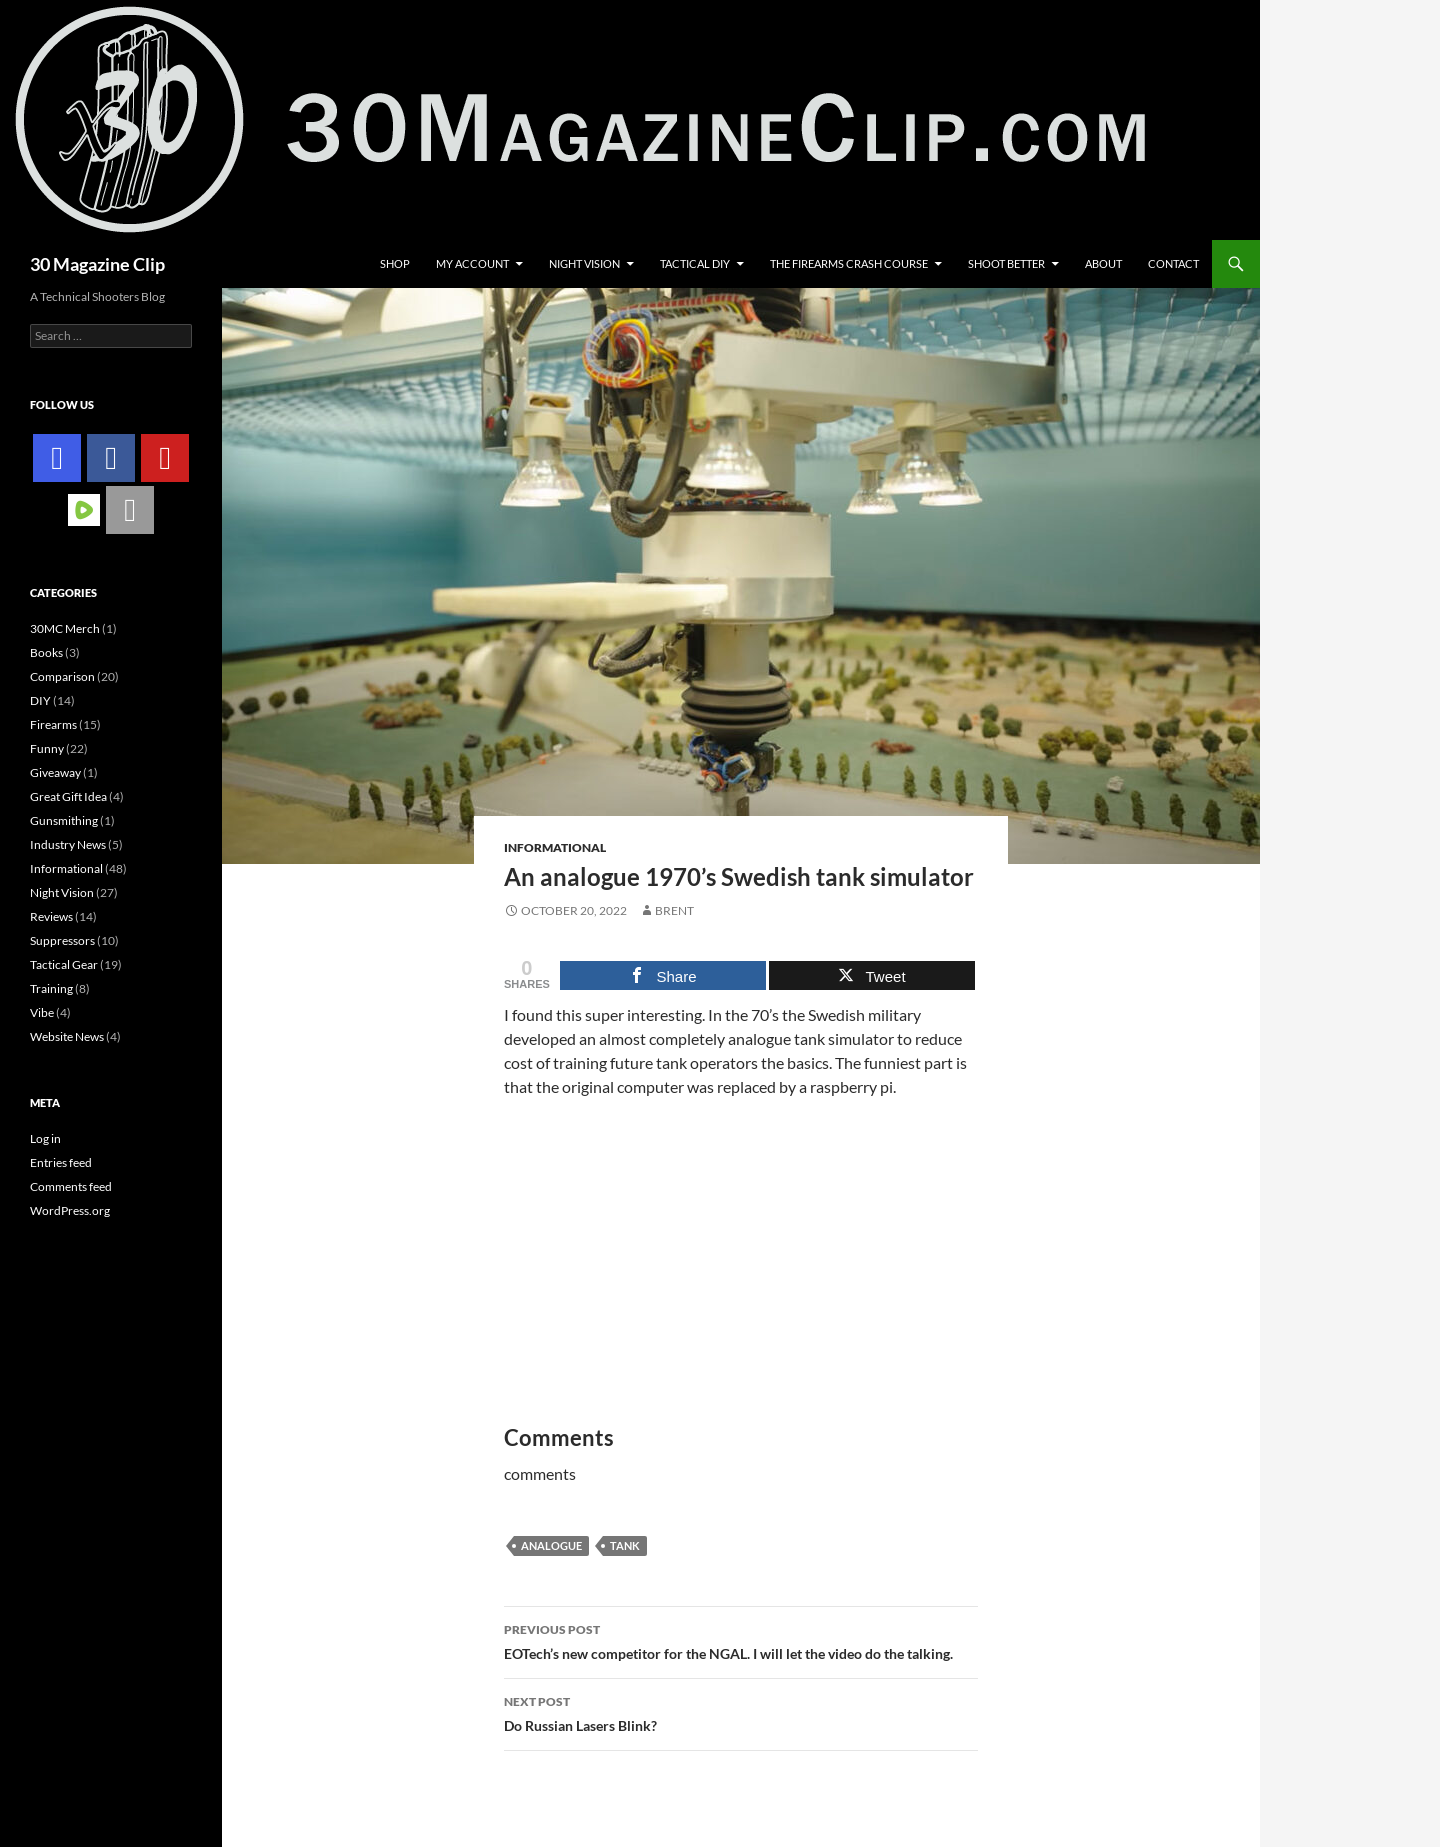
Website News (67, 1036)
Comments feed (71, 1186)
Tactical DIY (695, 263)
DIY (40, 700)
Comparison (62, 676)
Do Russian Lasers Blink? (741, 1712)
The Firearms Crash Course (849, 263)
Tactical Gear (64, 964)
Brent (674, 910)
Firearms (53, 724)
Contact (1173, 263)
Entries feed (61, 1162)
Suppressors (62, 940)
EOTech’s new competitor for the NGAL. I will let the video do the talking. (741, 1640)
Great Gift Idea (68, 796)
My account (472, 263)
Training (51, 988)
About (1103, 263)
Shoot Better (1006, 263)
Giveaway (55, 772)
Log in (45, 1138)
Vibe (42, 1012)
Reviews (51, 916)
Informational (555, 847)
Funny (47, 748)
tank (625, 1545)
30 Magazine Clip (97, 264)
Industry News (68, 844)
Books (46, 652)
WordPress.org (70, 1210)
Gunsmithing (64, 820)
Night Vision (584, 263)
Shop (395, 263)
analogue (551, 1545)
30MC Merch (65, 628)
